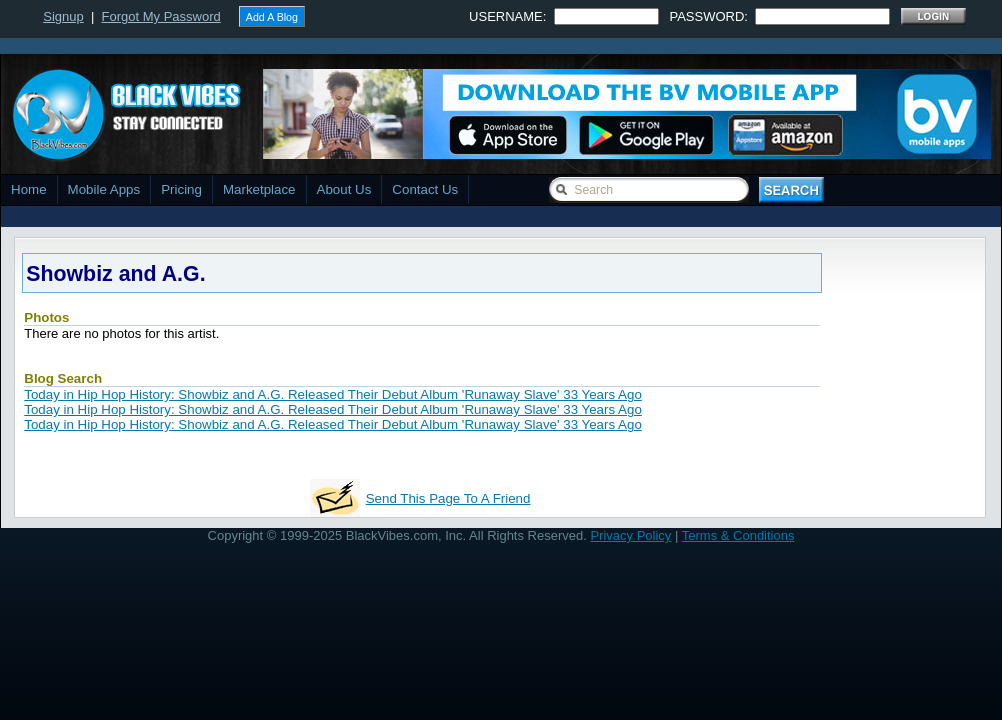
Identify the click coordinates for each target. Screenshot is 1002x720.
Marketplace (259, 189)
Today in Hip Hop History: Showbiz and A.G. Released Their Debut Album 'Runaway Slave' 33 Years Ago (333, 394)
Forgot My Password (161, 16)
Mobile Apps (104, 189)
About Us (344, 189)
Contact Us (425, 189)
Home (29, 189)
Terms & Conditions (738, 535)
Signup (63, 16)
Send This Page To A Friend (448, 498)
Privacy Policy (630, 535)
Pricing (181, 189)
